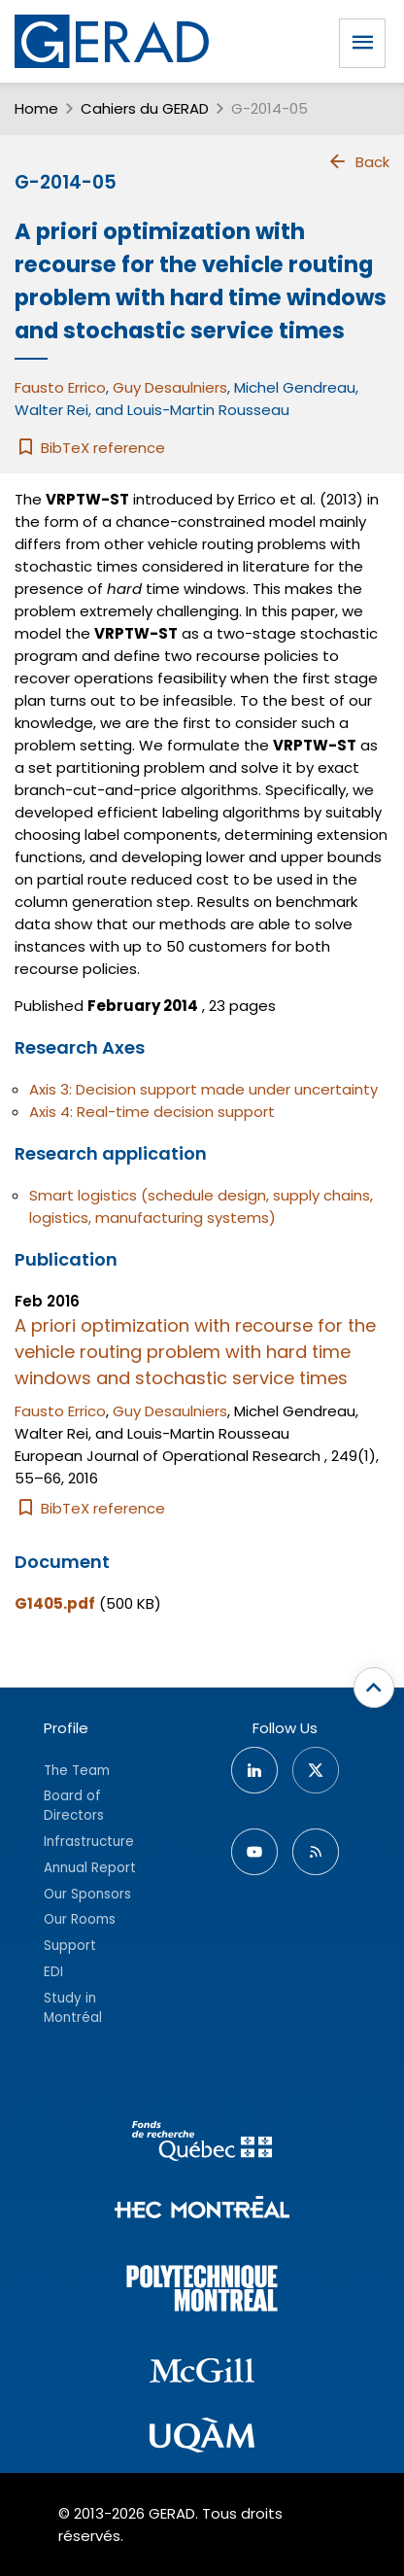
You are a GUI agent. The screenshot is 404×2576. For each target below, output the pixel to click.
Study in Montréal (73, 2008)
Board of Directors (74, 1806)
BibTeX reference (90, 447)
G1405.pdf (55, 1603)
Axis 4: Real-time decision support (152, 1111)
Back (358, 161)
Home (36, 108)
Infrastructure (89, 1841)
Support (70, 1945)
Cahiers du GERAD (145, 108)
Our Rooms (80, 1919)
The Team (77, 1770)
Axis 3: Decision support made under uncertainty (203, 1089)
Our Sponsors (87, 1894)
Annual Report (90, 1868)
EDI (53, 1972)
